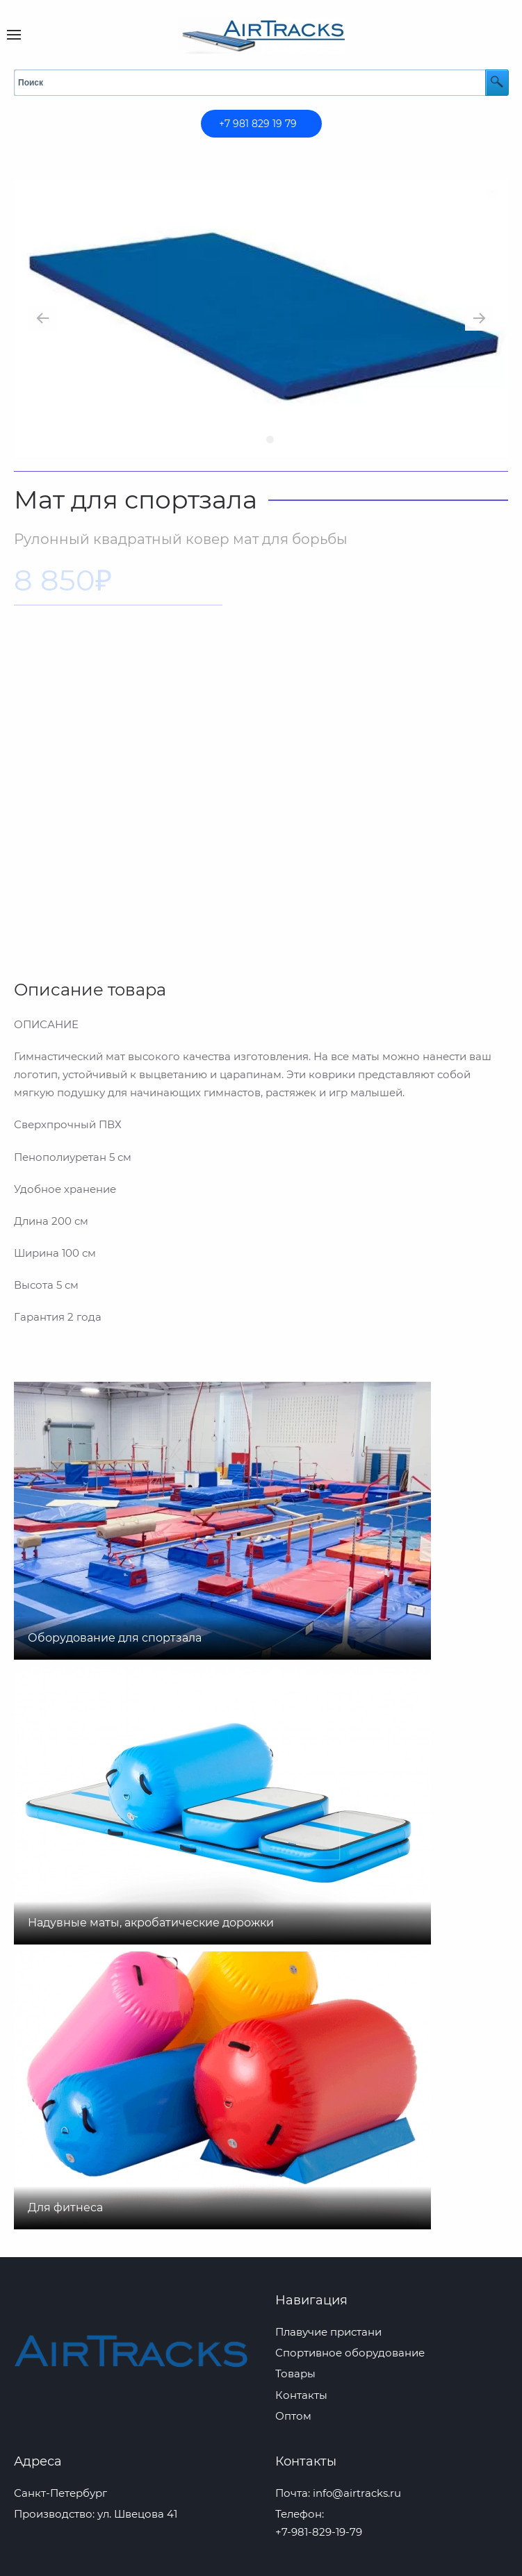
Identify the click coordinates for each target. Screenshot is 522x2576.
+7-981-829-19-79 (318, 2531)
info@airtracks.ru (357, 2493)
